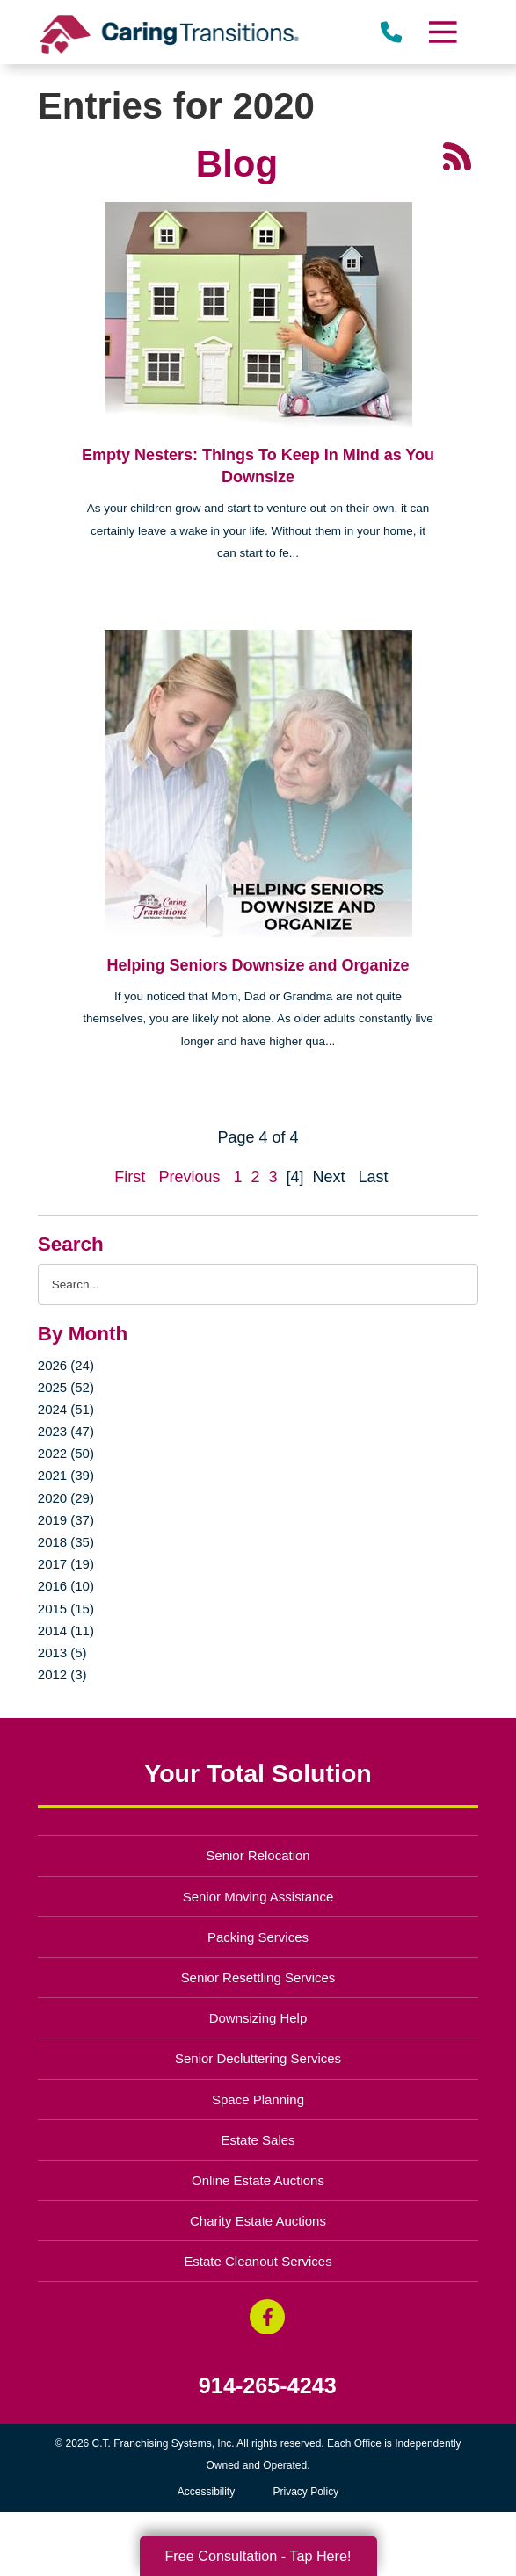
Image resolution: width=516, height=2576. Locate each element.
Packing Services (258, 1937)
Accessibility (206, 2492)
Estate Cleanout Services (257, 2261)
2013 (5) (62, 1652)
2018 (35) (66, 1541)
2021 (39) (66, 1475)
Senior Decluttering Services (258, 2058)
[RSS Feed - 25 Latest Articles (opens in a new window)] (457, 155)
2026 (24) (66, 1365)
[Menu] (442, 32)
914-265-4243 (268, 2386)
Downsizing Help (258, 2017)
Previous (189, 1177)
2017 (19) (66, 1563)
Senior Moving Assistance (258, 1896)
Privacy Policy (306, 2492)
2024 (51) (66, 1409)
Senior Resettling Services (258, 1977)
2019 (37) (66, 1519)
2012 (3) (62, 1674)
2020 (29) (66, 1497)
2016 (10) (66, 1585)
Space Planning (258, 2099)
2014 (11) (66, 1630)
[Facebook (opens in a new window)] (267, 2316)
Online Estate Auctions (258, 2180)
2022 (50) (66, 1453)
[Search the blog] (258, 1284)
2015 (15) (66, 1608)
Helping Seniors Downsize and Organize (257, 965)
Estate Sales (257, 2139)
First (129, 1177)
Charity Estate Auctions (258, 2220)
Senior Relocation (257, 1855)
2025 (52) (66, 1387)
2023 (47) (66, 1431)
